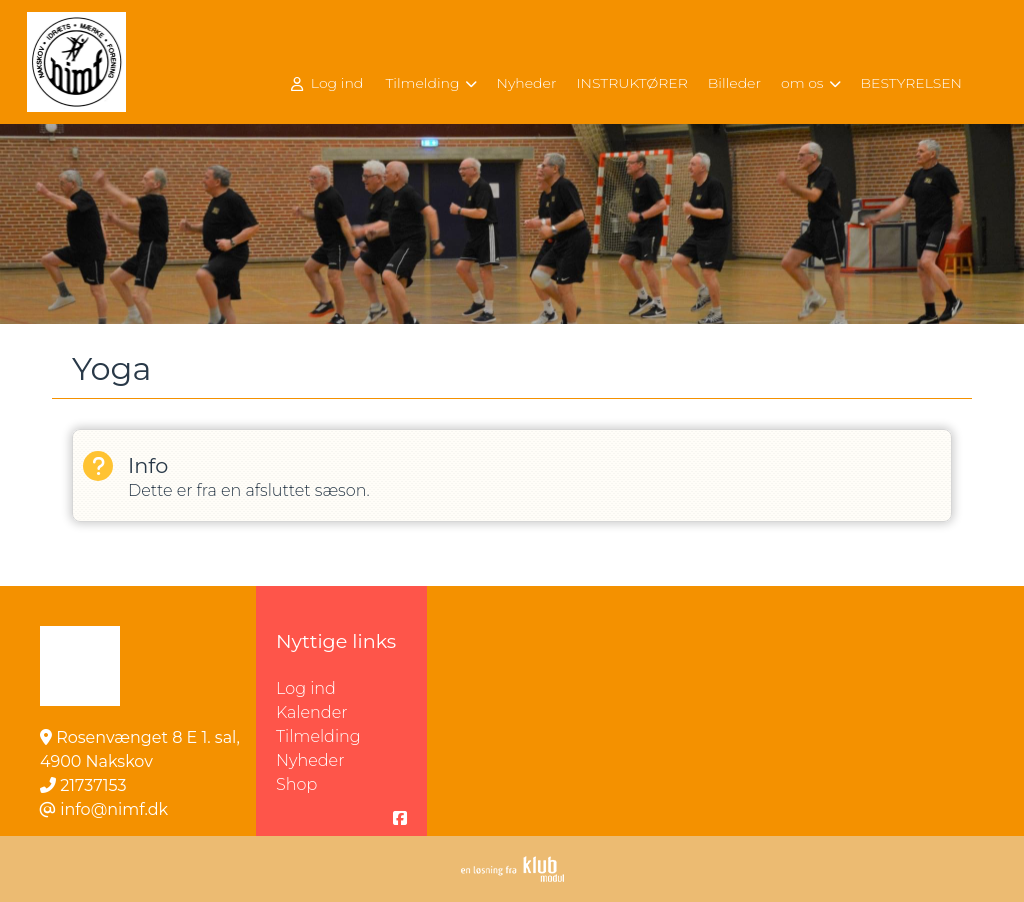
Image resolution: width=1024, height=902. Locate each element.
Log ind (327, 83)
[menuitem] (329, 82)
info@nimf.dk (114, 809)
